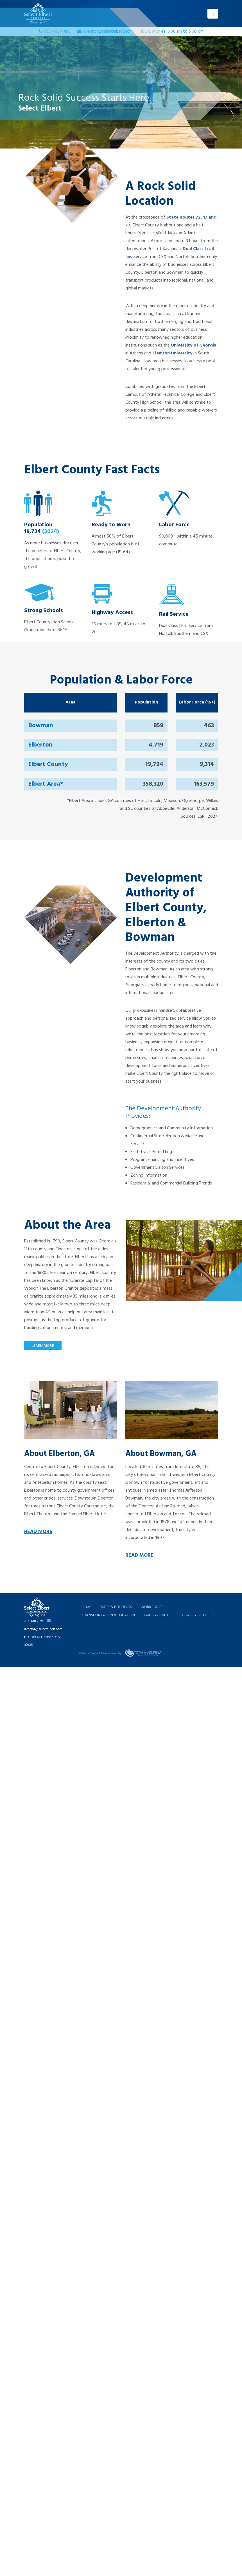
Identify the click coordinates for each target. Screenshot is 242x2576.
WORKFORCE (152, 1607)
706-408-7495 (33, 1621)
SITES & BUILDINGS (116, 1607)
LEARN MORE (43, 1346)
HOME (87, 1607)
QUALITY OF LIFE (196, 1615)
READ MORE (38, 1532)
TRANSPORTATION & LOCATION (108, 1615)
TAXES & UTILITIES (159, 1615)
